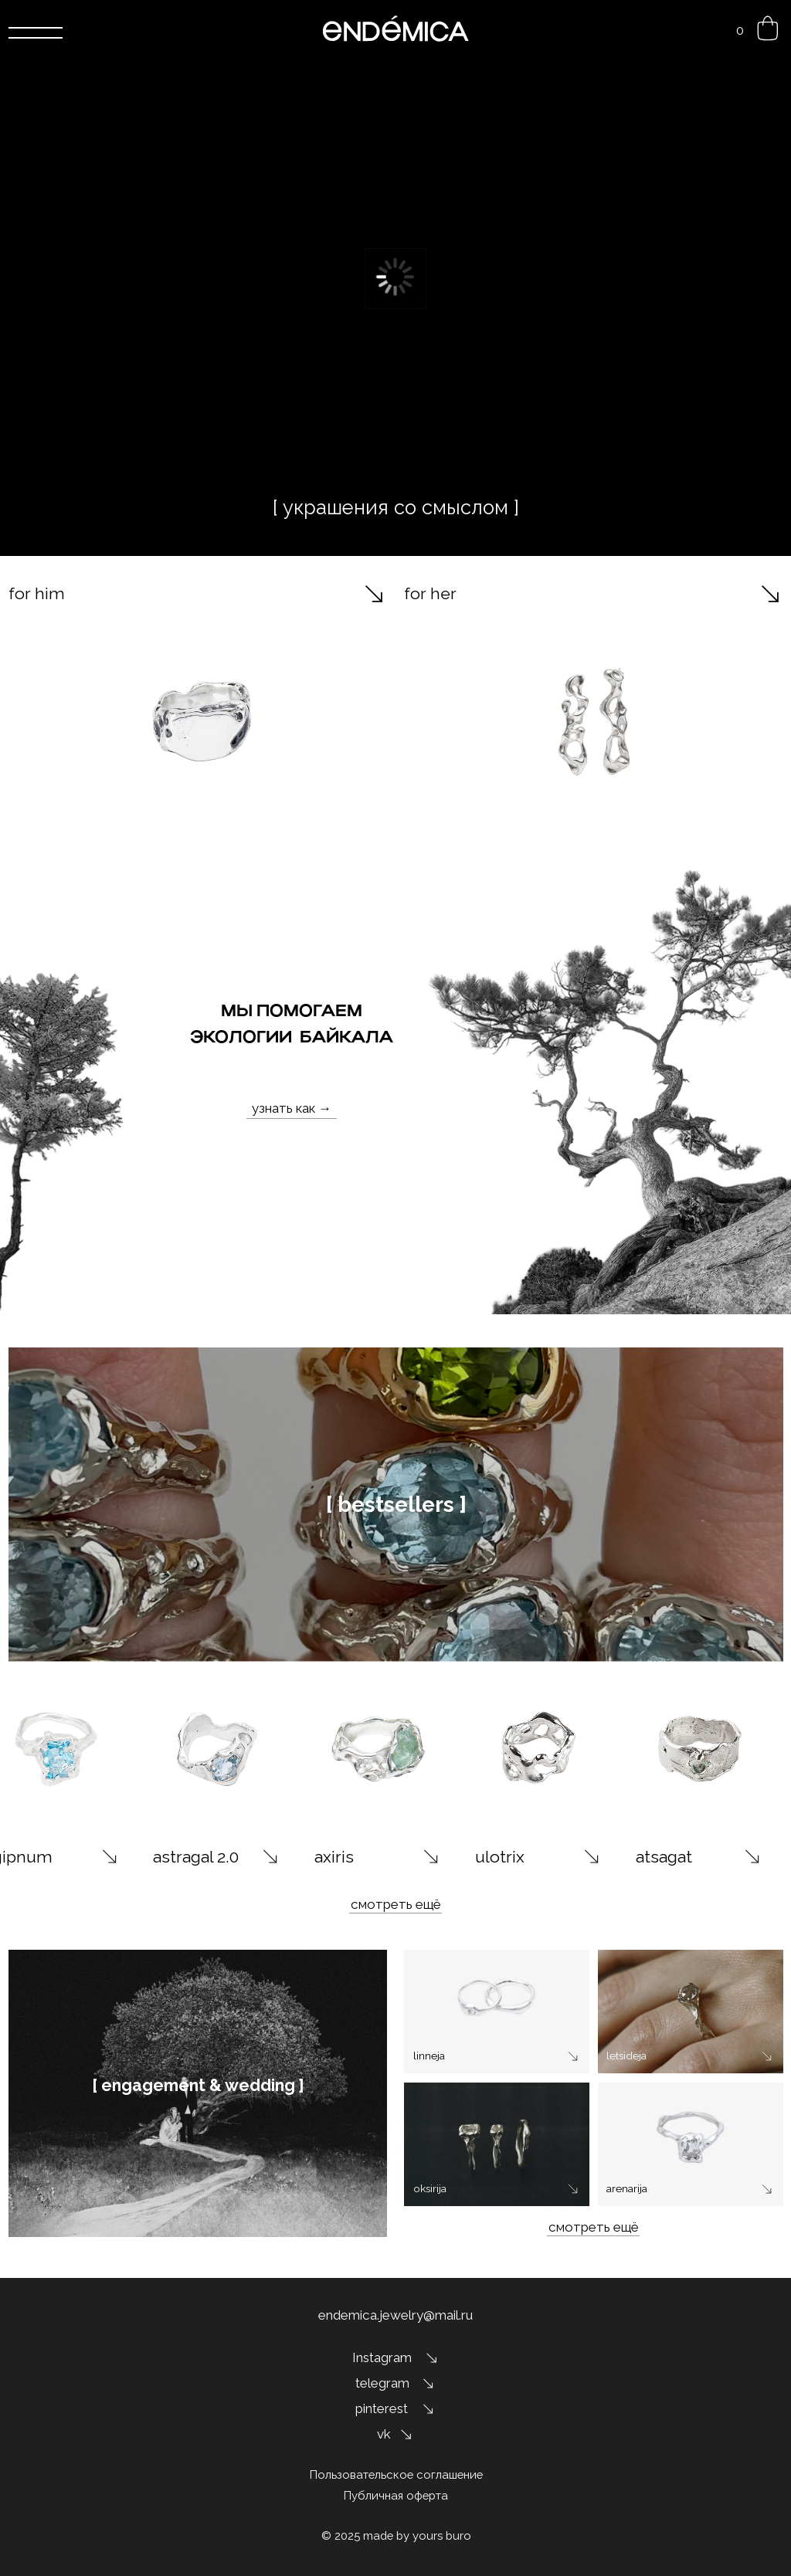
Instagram (382, 2357)
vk (384, 2434)
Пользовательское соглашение (396, 2474)
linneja (429, 2055)
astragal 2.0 (196, 1856)
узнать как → (291, 1108)
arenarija (626, 2188)
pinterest (381, 2408)
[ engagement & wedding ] (198, 2085)
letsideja (626, 2055)
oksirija (429, 2188)
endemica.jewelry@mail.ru (395, 2315)
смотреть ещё (396, 1904)
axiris (334, 1856)
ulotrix (500, 1856)
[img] (217, 1749)
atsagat (664, 1856)
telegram (382, 2383)
